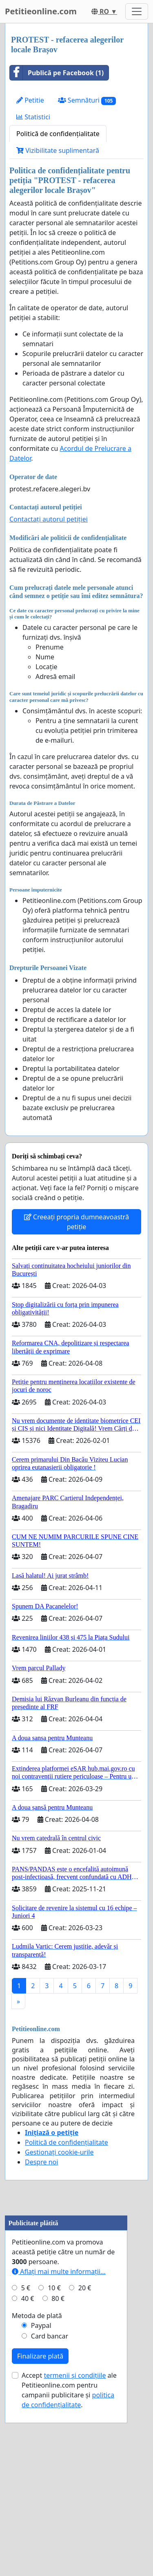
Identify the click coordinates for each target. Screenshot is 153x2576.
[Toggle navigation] (136, 11)
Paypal (41, 2478)
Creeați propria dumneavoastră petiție (76, 1221)
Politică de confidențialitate (58, 133)
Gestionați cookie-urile (59, 2152)
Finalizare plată (40, 2509)
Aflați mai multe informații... (59, 2424)
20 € (84, 2441)
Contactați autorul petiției (48, 519)
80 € (57, 2451)
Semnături (87, 100)
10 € (54, 2441)
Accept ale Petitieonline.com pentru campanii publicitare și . (69, 2543)
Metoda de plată (37, 2468)
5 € (25, 2441)
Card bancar (49, 2489)
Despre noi (41, 2161)
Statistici (33, 116)
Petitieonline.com (41, 11)
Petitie (30, 100)
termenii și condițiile (75, 2528)
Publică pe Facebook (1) (57, 72)
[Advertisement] (76, 2286)
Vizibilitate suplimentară (57, 150)
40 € (27, 2451)
